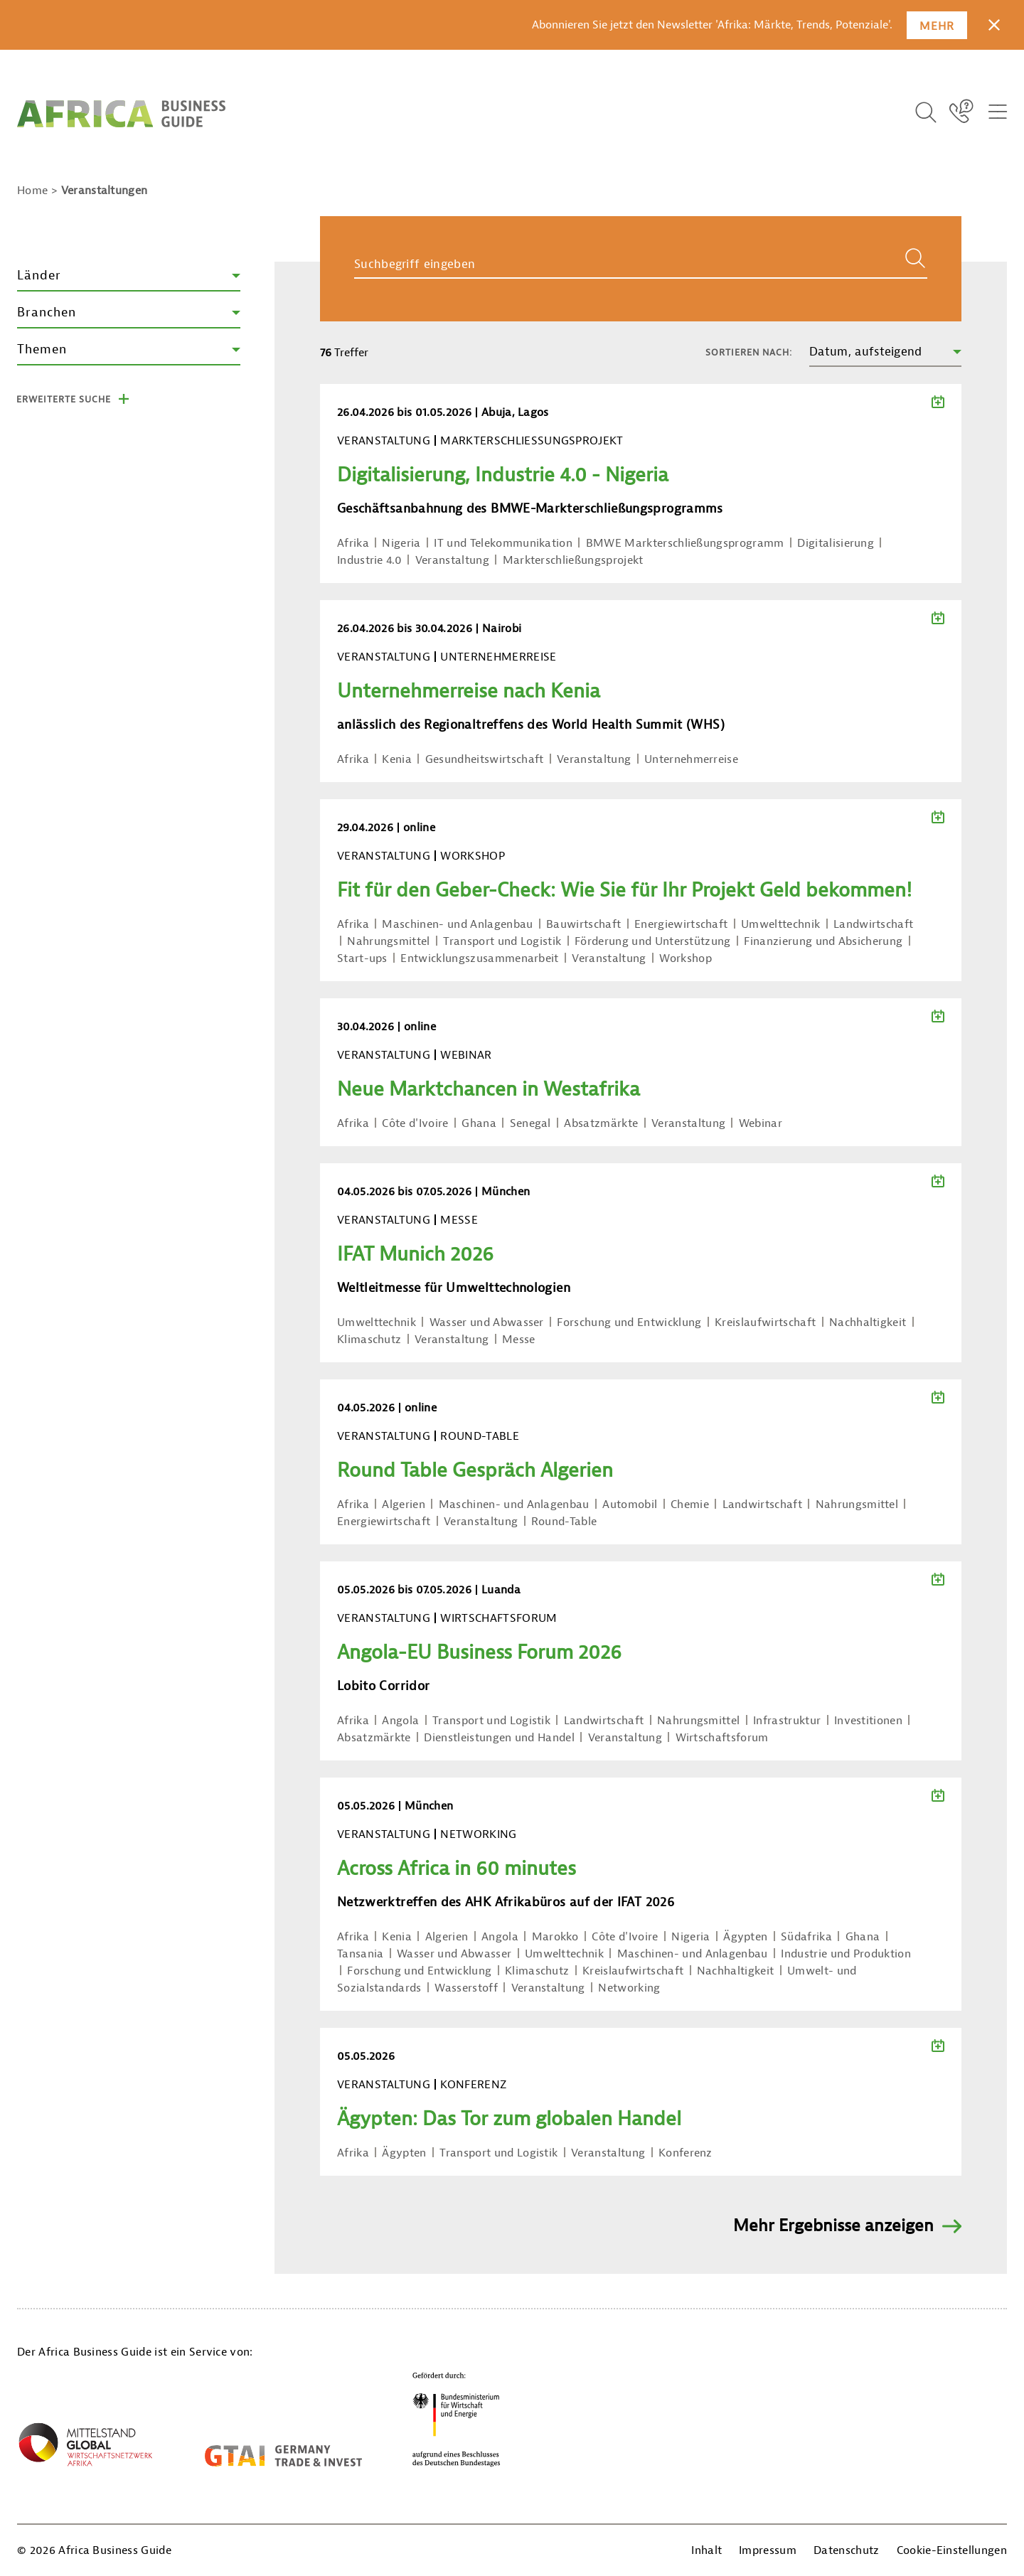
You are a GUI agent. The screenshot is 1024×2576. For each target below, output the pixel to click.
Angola (400, 1721)
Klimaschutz (369, 1339)
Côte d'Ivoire (415, 1123)
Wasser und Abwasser (487, 1322)
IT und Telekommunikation (503, 543)
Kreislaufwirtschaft (765, 1322)
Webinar (760, 1123)
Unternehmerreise (691, 759)
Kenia (397, 759)
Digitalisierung (835, 543)
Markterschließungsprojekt (573, 560)
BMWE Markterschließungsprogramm (685, 543)
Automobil (629, 1504)
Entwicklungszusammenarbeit (479, 958)
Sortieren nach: (748, 352)
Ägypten (745, 1937)
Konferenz (685, 2153)
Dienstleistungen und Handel (499, 1738)
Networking (629, 1988)
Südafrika (806, 1937)
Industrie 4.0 (369, 560)
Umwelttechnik (780, 924)
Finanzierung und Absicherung (823, 941)
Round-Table (564, 1521)
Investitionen (868, 1721)
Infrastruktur (787, 1721)
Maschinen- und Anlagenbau (457, 924)
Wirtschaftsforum (722, 1738)
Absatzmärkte (601, 1123)
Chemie (690, 1504)
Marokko (555, 1937)
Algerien (403, 1504)
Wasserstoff (466, 1988)
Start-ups (362, 958)
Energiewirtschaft (680, 924)
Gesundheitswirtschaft (484, 759)
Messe (518, 1339)
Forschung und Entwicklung (629, 1322)
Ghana (479, 1123)
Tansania (360, 1954)
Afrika (353, 543)
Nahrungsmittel (388, 941)
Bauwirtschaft (583, 924)
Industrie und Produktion (846, 1954)
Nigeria (401, 543)
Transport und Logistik (502, 941)
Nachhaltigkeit (867, 1322)
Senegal (530, 1123)
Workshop (685, 958)
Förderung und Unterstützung (653, 941)
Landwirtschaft (873, 924)
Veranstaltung (452, 560)
